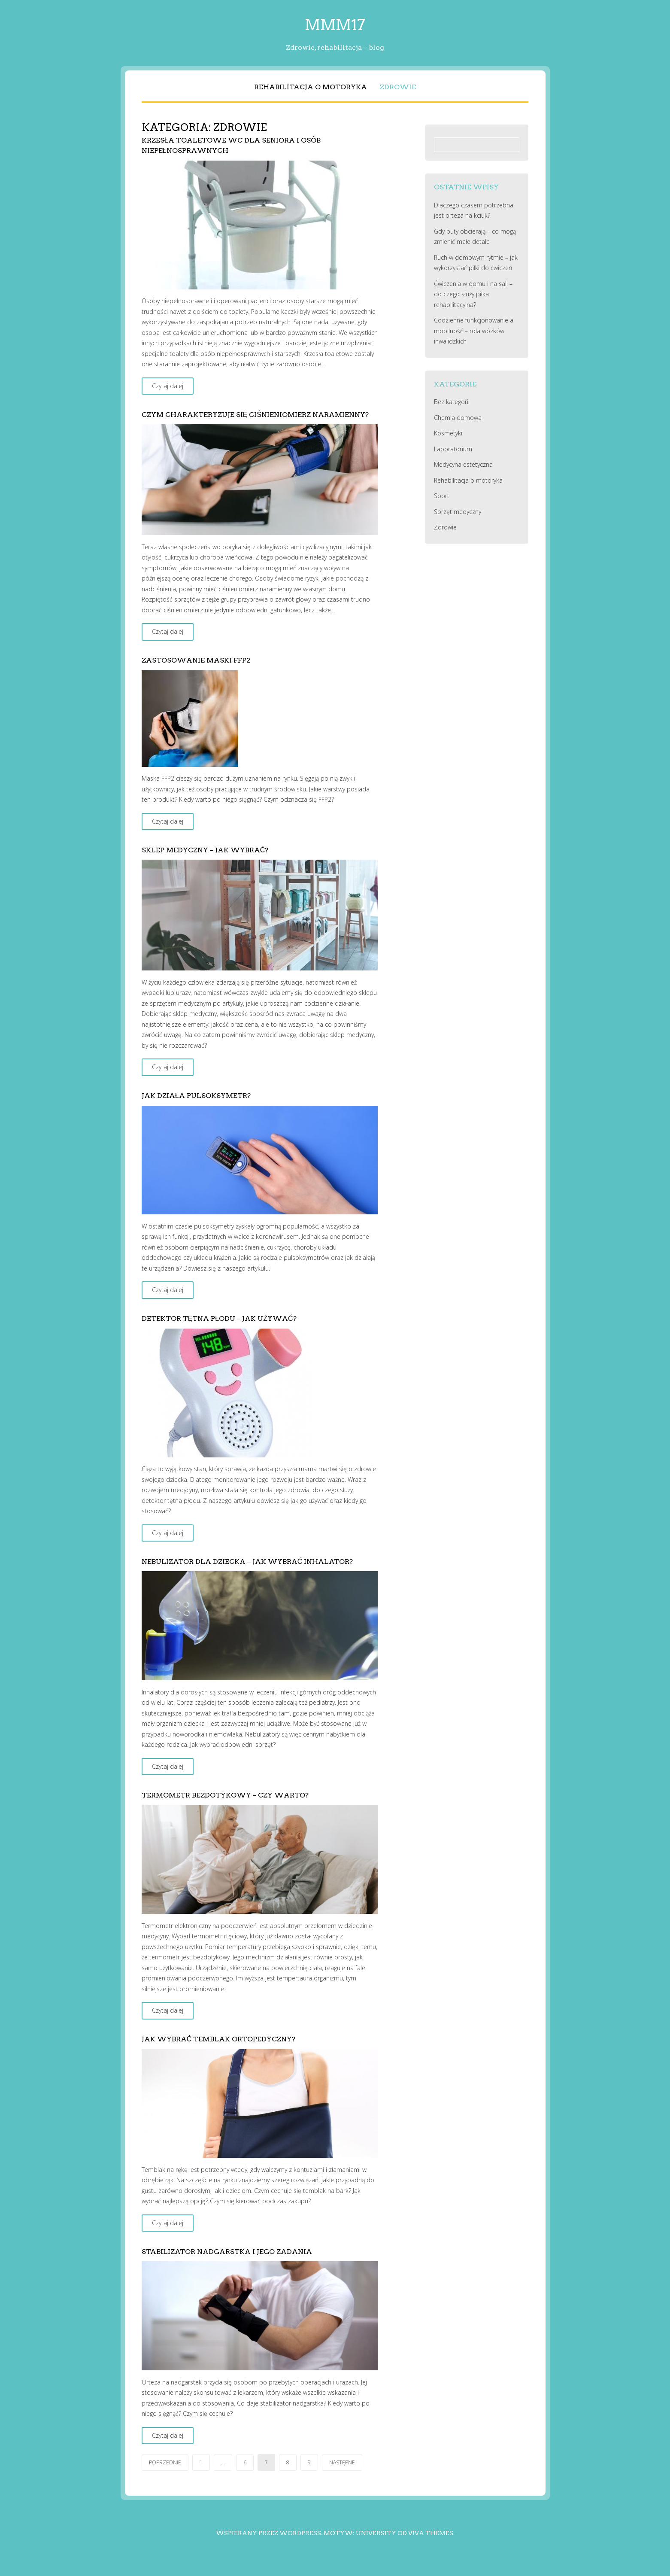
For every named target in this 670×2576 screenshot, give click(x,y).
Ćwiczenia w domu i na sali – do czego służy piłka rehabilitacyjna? (473, 294)
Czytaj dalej (167, 386)
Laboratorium (453, 449)
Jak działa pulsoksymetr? (197, 1096)
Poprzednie (165, 2462)
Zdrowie (398, 87)
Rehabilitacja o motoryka (310, 87)
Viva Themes (430, 2533)
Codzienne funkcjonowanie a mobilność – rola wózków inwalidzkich (473, 330)
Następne (342, 2462)
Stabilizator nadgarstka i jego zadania (227, 2252)
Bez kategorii (452, 402)
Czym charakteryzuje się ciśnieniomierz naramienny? (255, 415)
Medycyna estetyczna (463, 464)
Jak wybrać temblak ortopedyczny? (219, 2039)
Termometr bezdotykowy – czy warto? (225, 1795)
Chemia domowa (458, 418)
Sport (441, 496)
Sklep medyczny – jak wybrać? (205, 850)
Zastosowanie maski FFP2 (196, 660)
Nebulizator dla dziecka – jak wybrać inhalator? (247, 1561)
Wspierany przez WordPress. (269, 2533)
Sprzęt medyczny (457, 512)
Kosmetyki (448, 433)
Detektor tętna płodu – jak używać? (219, 1318)
